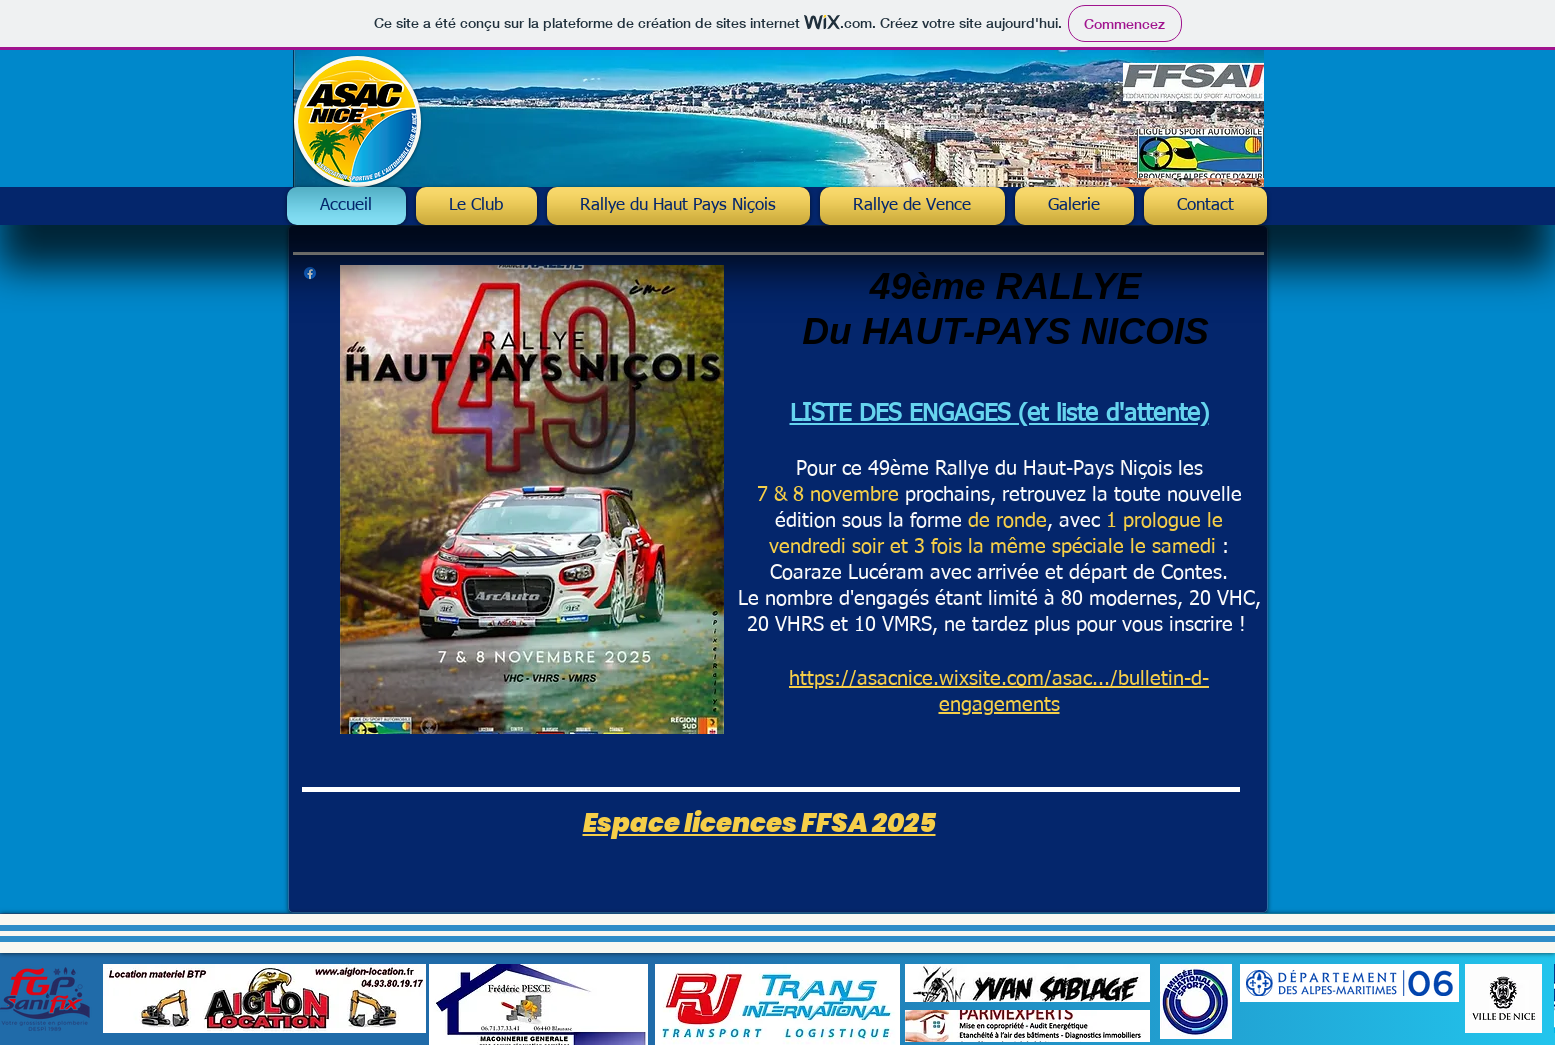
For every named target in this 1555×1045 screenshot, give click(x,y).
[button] (678, 206)
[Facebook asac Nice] (310, 273)
